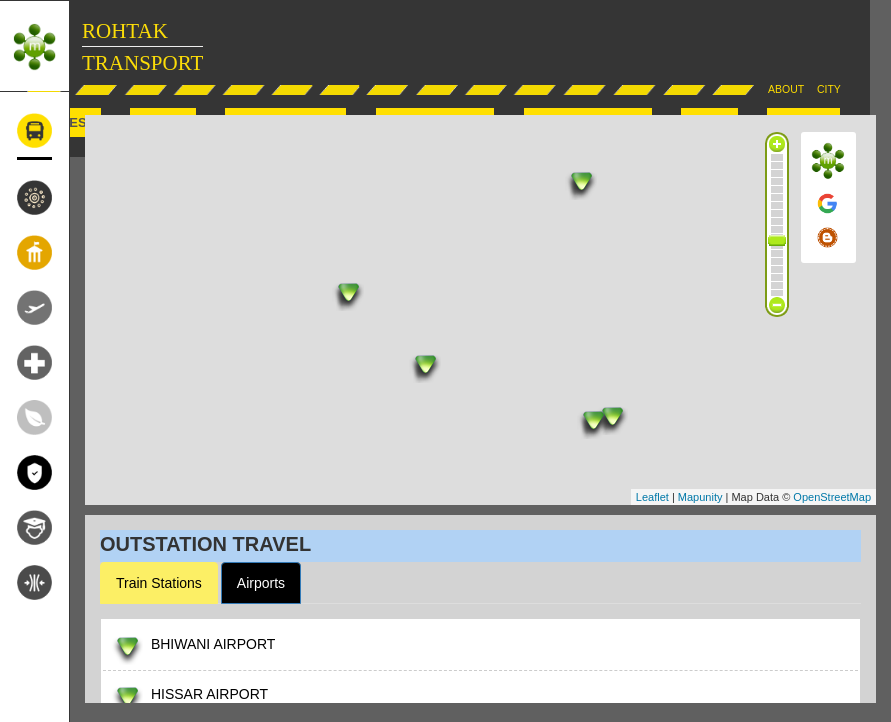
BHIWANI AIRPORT (213, 644)
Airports (261, 583)
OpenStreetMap (832, 497)
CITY (829, 89)
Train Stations (159, 583)
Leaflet (652, 497)
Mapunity (700, 497)
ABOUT (786, 89)
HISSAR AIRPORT (209, 694)
